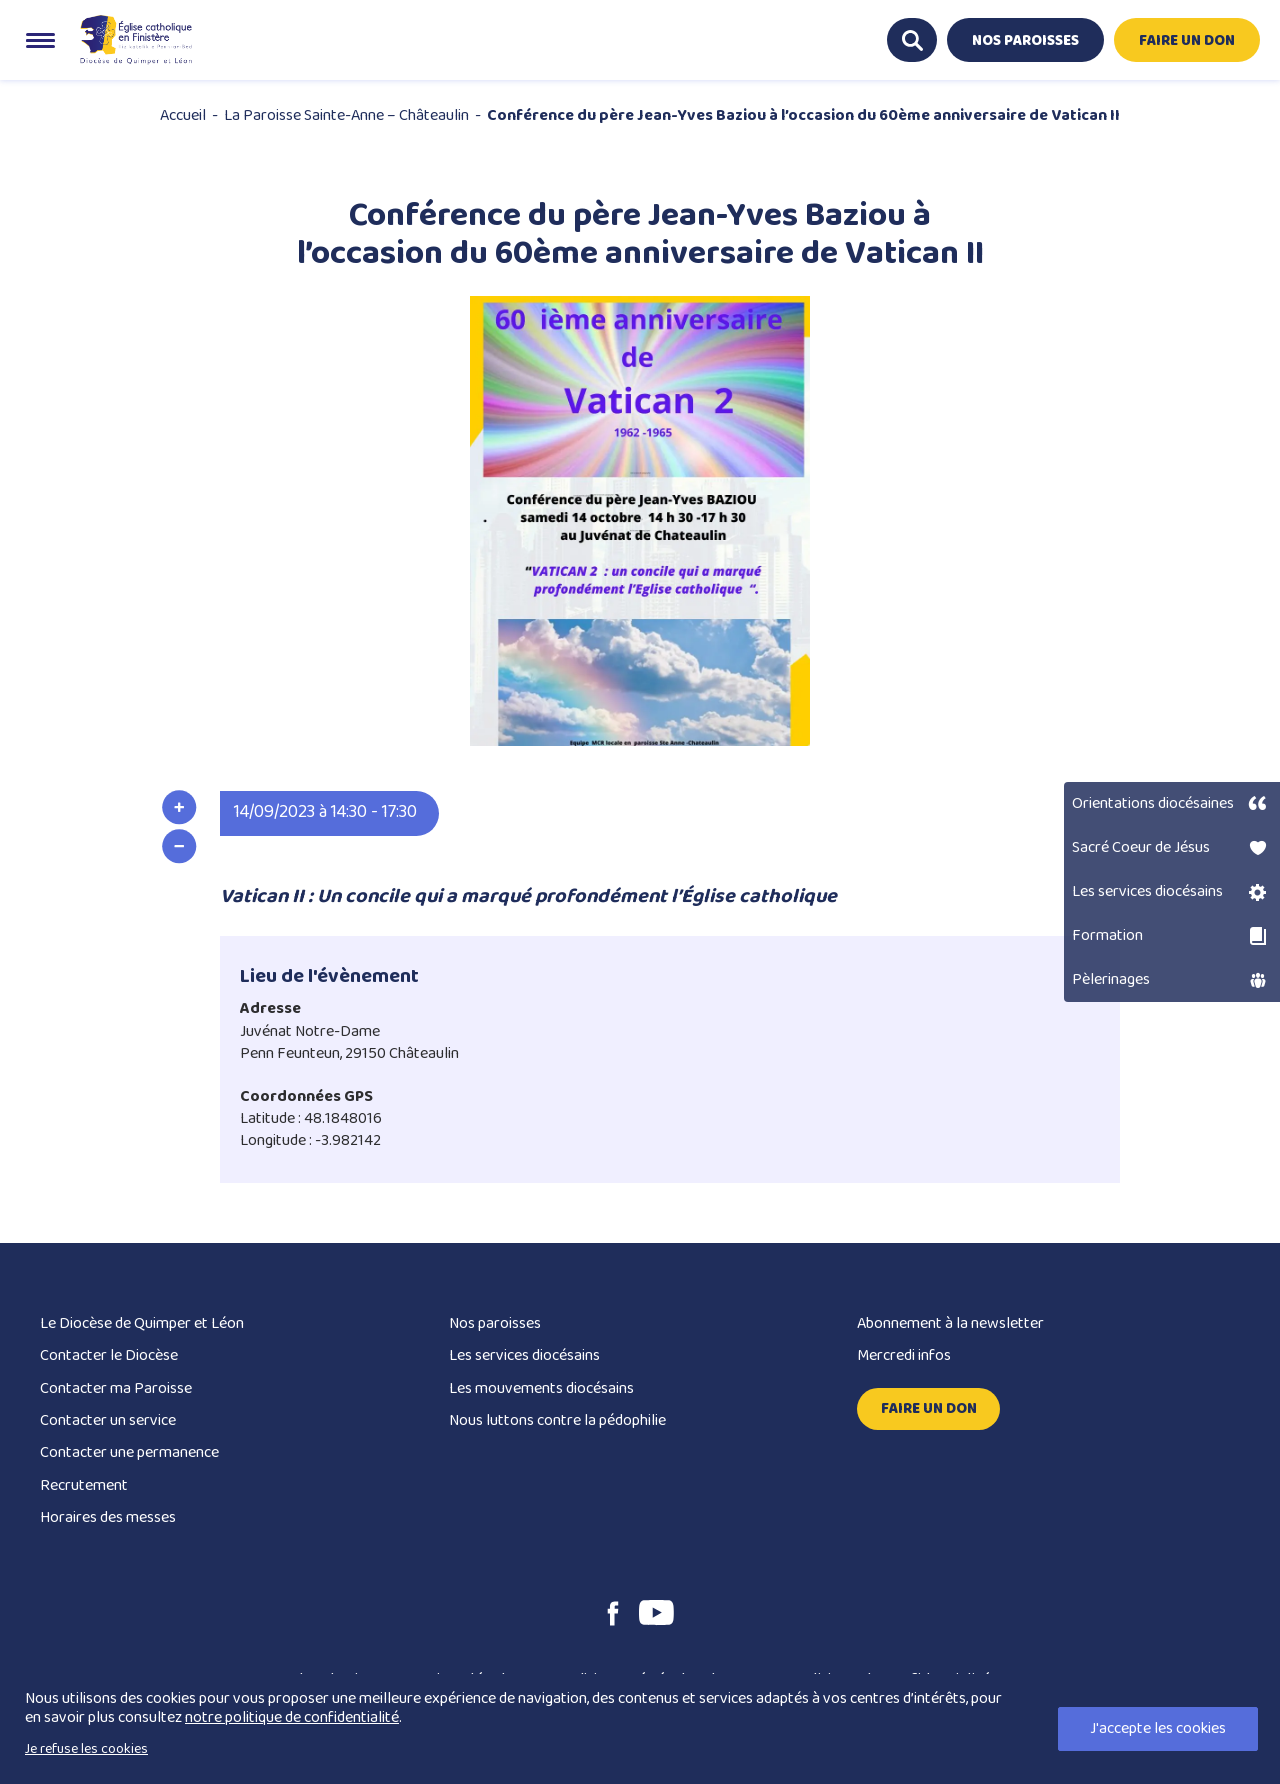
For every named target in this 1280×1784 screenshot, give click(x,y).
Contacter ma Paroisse (116, 1388)
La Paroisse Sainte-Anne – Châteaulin (346, 115)
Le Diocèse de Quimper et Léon (142, 1323)
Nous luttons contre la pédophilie (557, 1420)
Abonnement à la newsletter (950, 1323)
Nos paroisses (495, 1323)
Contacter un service (108, 1420)
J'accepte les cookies (1158, 1728)
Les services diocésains (524, 1355)
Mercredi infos (904, 1355)
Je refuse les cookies (86, 1749)
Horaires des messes (108, 1517)
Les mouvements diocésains (541, 1388)
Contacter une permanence (129, 1452)
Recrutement (84, 1485)
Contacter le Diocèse (109, 1355)
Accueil (183, 115)
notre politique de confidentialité (292, 1717)
